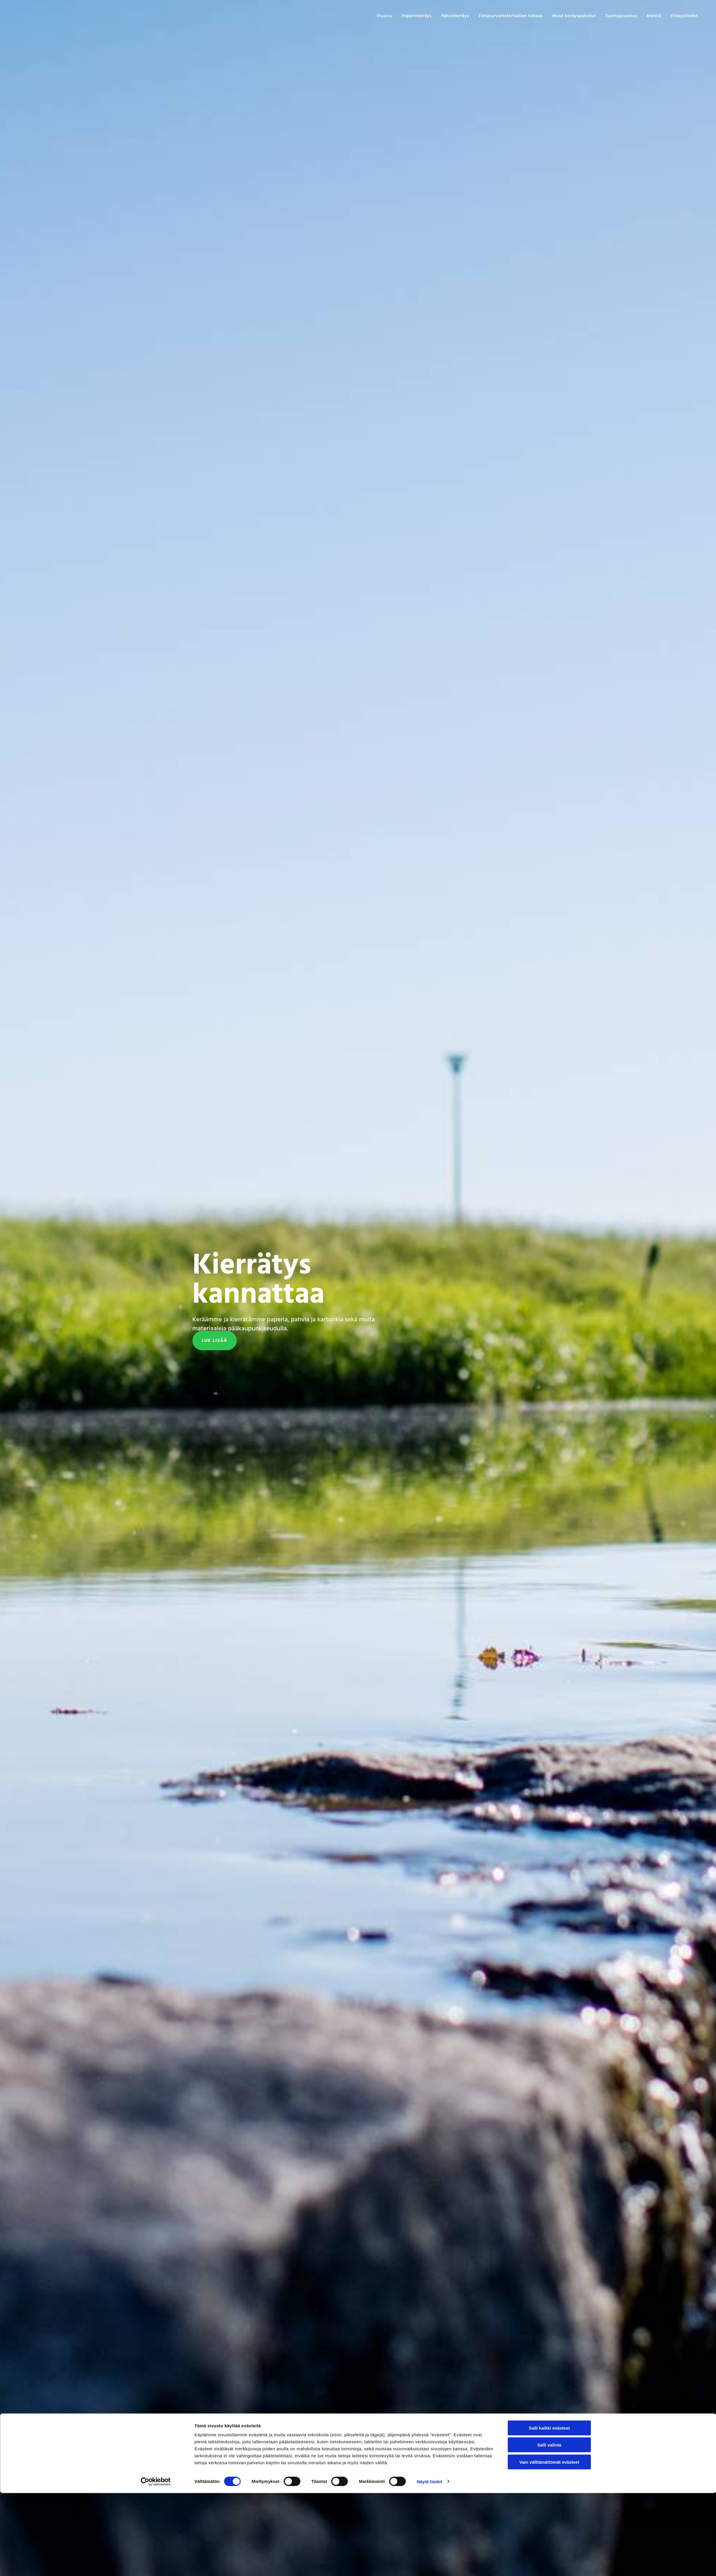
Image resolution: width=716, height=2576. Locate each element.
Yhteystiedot (684, 16)
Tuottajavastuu (623, 16)
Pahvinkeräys (461, 16)
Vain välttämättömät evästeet (549, 2545)
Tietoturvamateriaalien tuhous (516, 16)
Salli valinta (549, 2528)
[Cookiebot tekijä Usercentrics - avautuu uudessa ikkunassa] (155, 2564)
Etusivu (393, 16)
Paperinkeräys (424, 16)
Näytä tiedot (429, 2564)
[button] (214, 1340)
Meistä (655, 16)
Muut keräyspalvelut (577, 16)
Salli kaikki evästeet (549, 2510)
